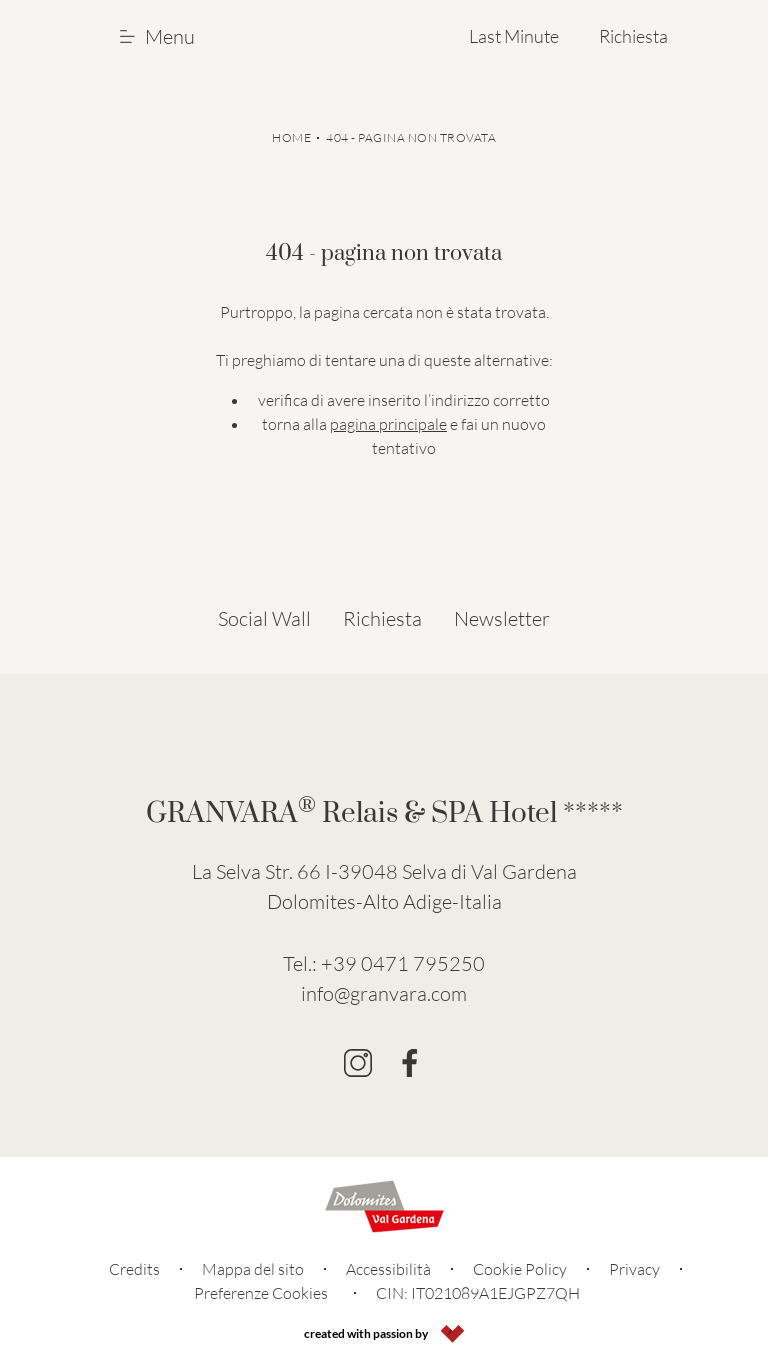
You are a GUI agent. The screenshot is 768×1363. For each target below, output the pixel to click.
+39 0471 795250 (403, 963)
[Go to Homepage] (342, 36)
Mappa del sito (253, 1269)
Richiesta (633, 36)
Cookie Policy (520, 1269)
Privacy (634, 1269)
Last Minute (514, 36)
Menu (157, 36)
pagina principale (388, 424)
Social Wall (264, 618)
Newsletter (502, 618)
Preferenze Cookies (261, 1293)
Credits (134, 1269)
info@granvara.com (384, 993)
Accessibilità (388, 1269)
